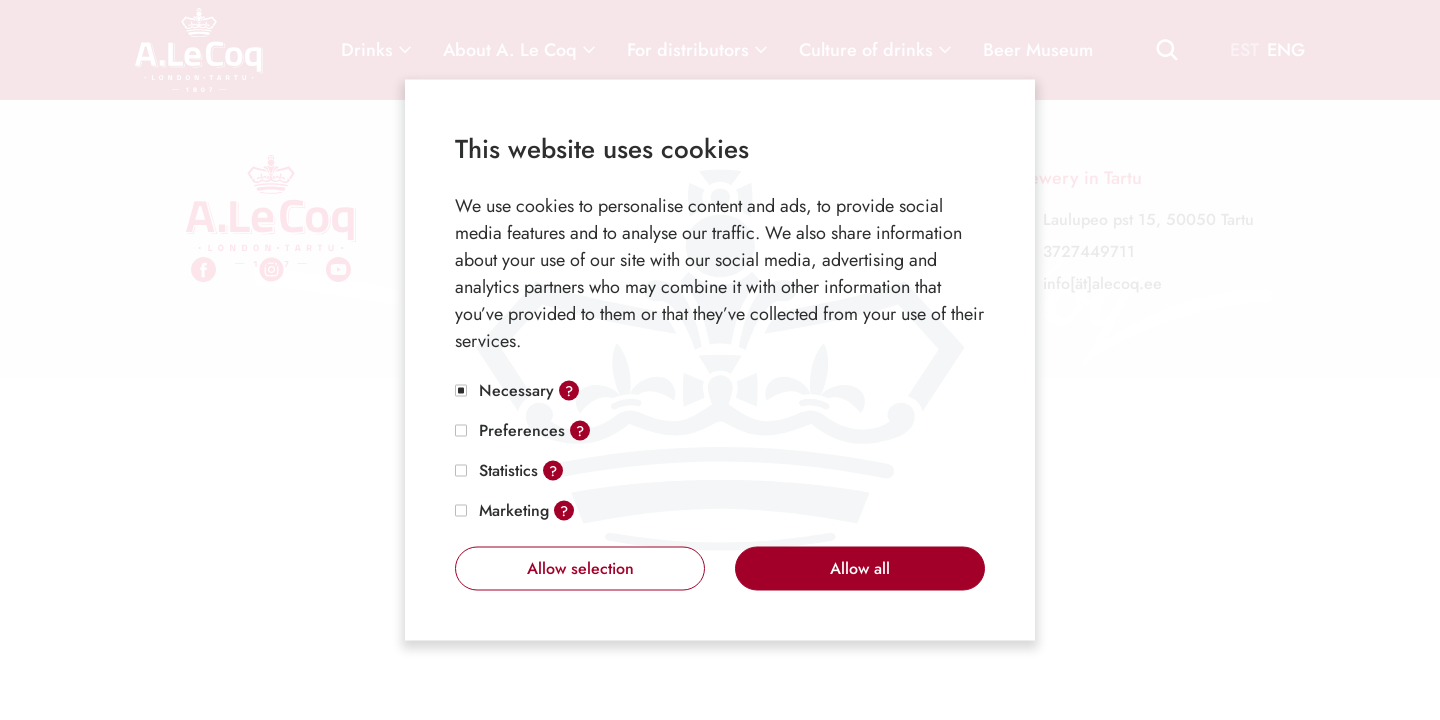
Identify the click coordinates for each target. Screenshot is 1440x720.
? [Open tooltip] (569, 391)
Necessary (516, 390)
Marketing (514, 510)
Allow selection (580, 568)
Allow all (860, 568)
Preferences (522, 430)
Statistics (508, 470)
